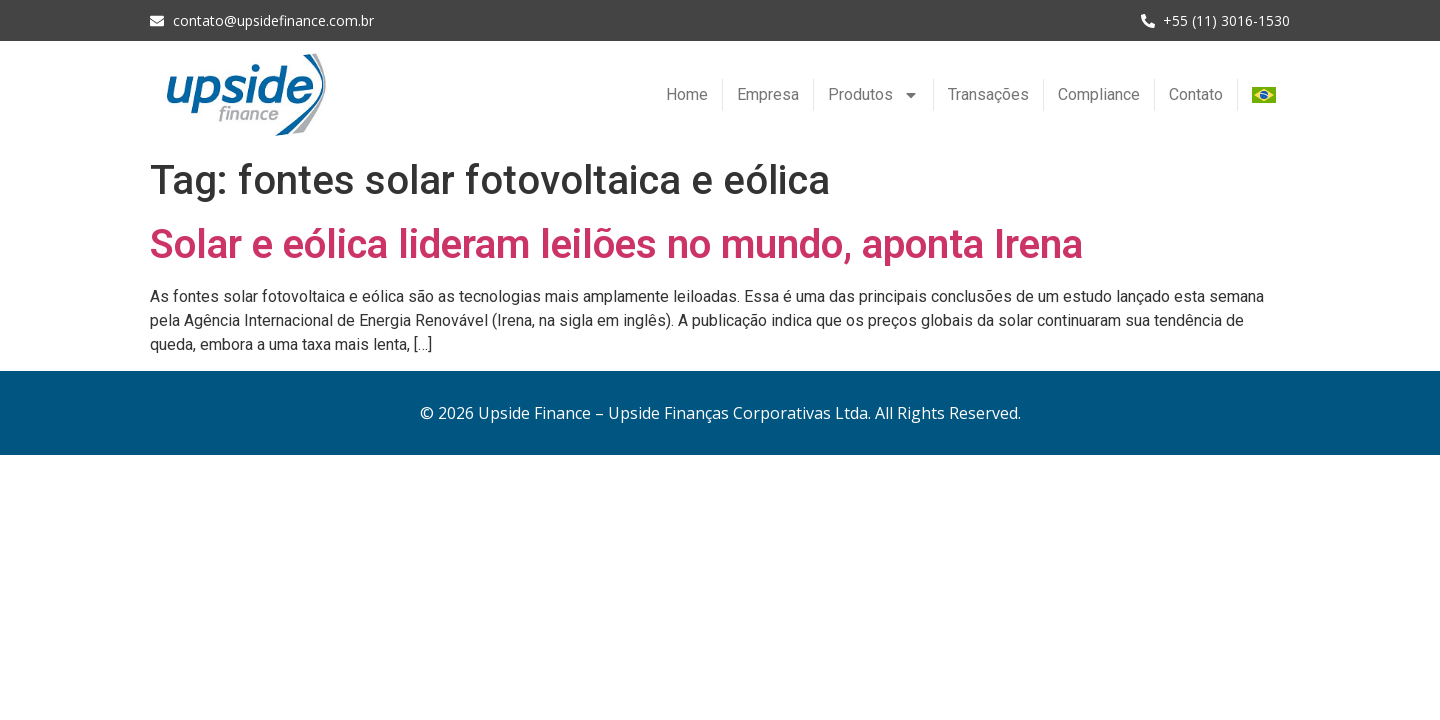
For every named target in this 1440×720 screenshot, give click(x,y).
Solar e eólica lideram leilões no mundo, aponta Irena (616, 244)
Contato (1196, 94)
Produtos (873, 95)
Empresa (768, 94)
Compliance (1099, 94)
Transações (988, 94)
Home (687, 94)
